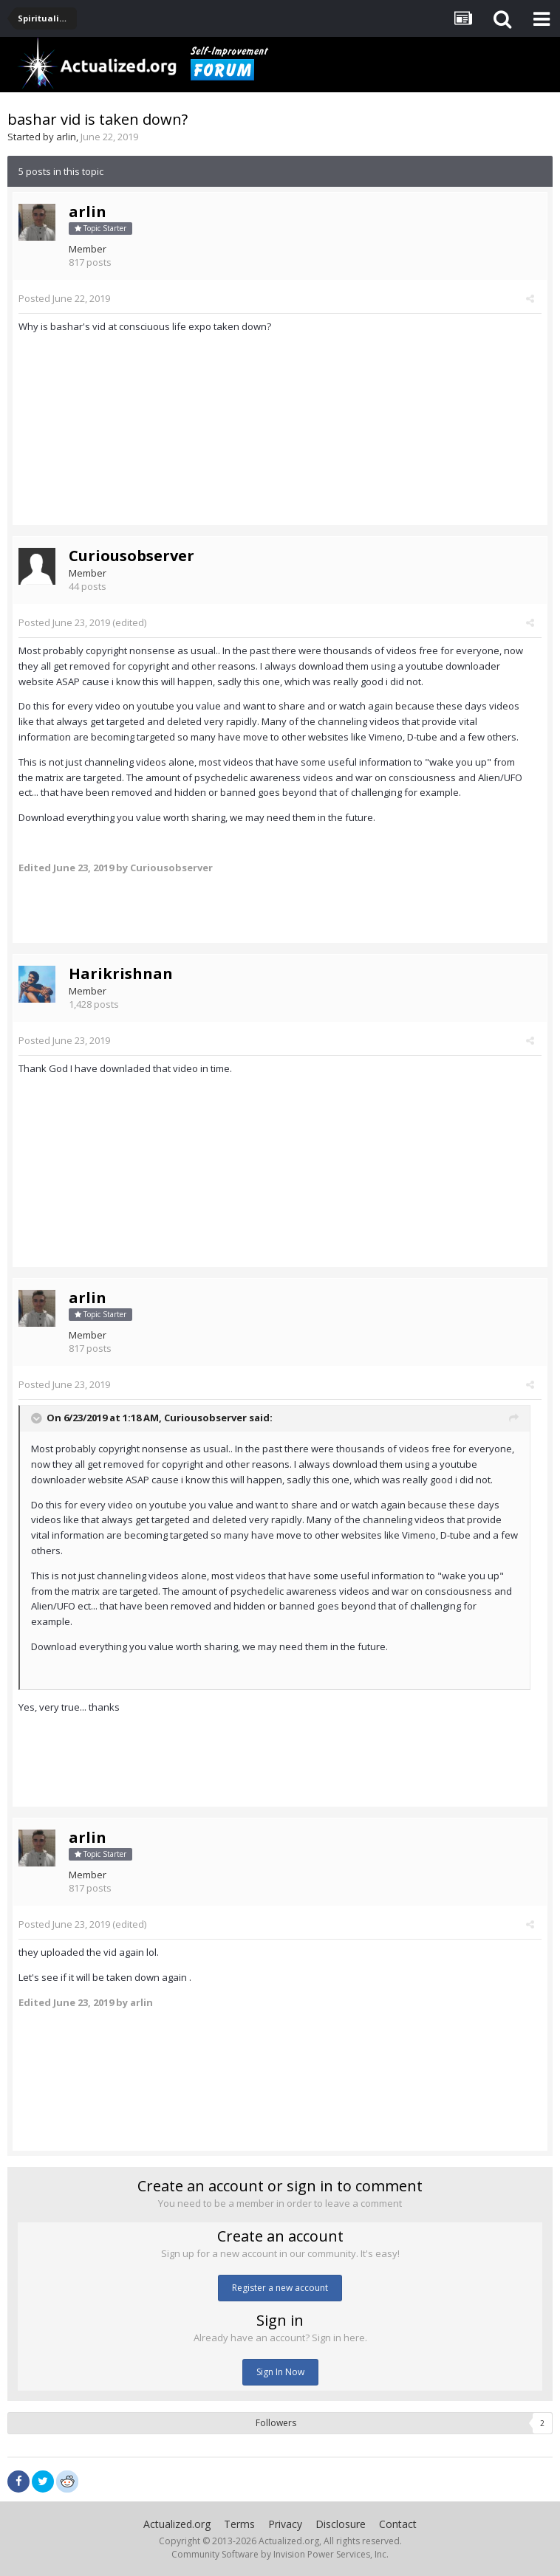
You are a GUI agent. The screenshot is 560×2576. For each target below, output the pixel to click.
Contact (398, 2524)
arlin (66, 136)
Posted (64, 298)
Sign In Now (280, 2372)
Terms (239, 2524)
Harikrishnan (121, 973)
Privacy (285, 2524)
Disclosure (340, 2524)
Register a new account (280, 2287)
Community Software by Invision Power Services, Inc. (280, 2554)
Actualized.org (177, 2524)
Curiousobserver (131, 556)
